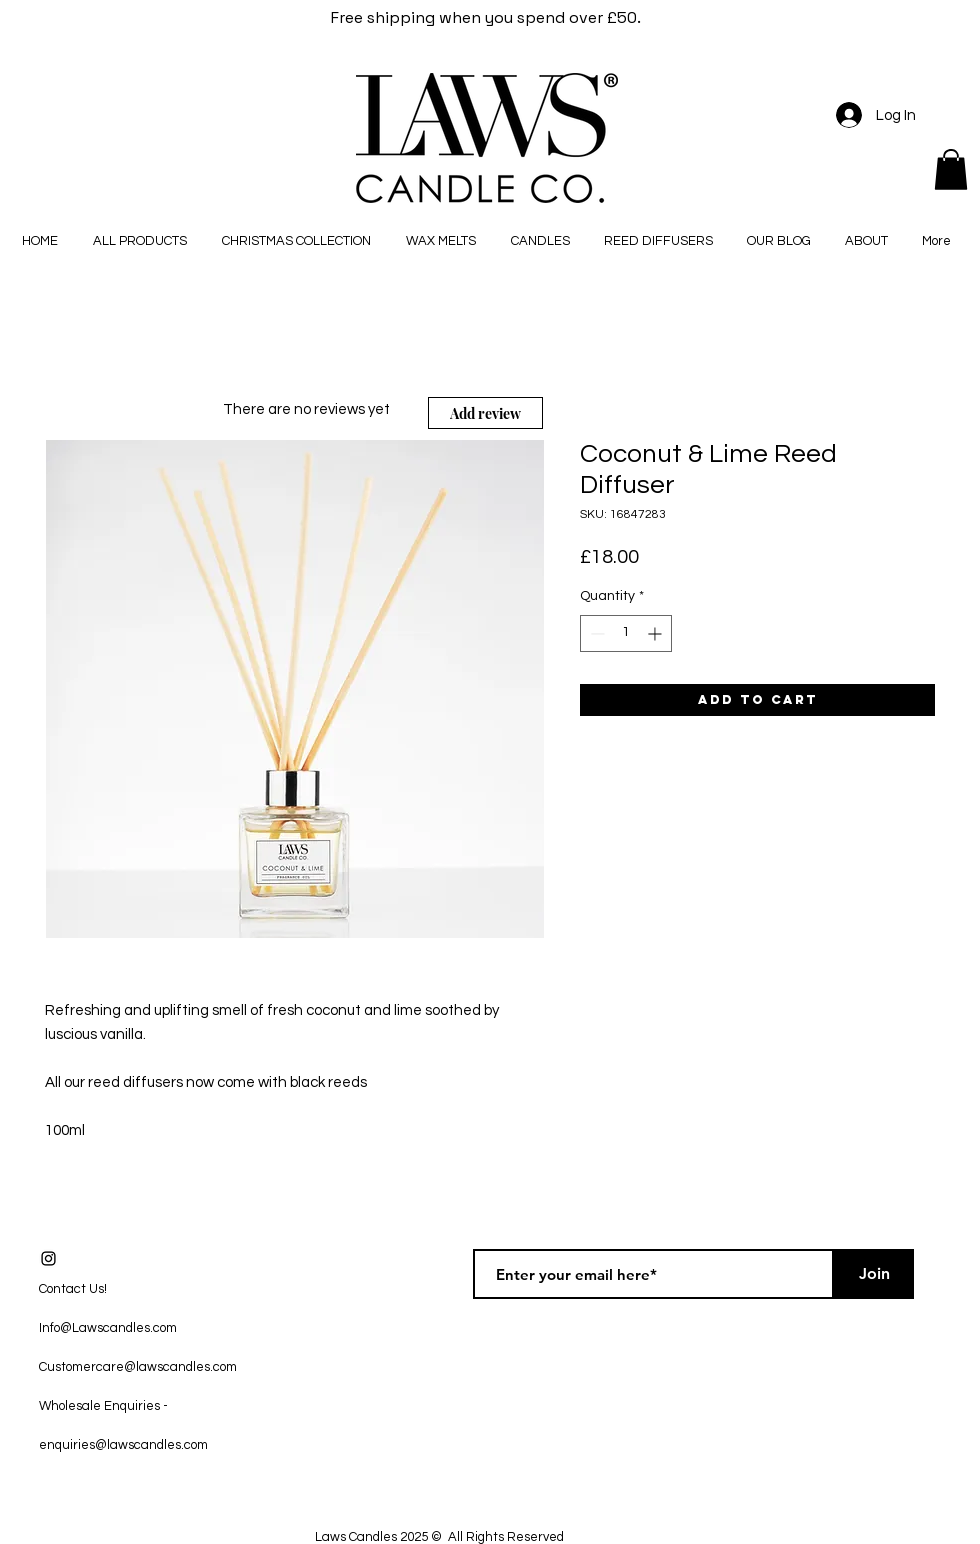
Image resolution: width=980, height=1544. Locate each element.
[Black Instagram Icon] (48, 1258)
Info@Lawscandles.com (108, 1328)
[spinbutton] (626, 633)
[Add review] (485, 413)
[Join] (874, 1274)
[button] (951, 169)
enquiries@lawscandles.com (123, 1445)
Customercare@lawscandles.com (138, 1367)
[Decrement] (595, 633)
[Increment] (656, 633)
